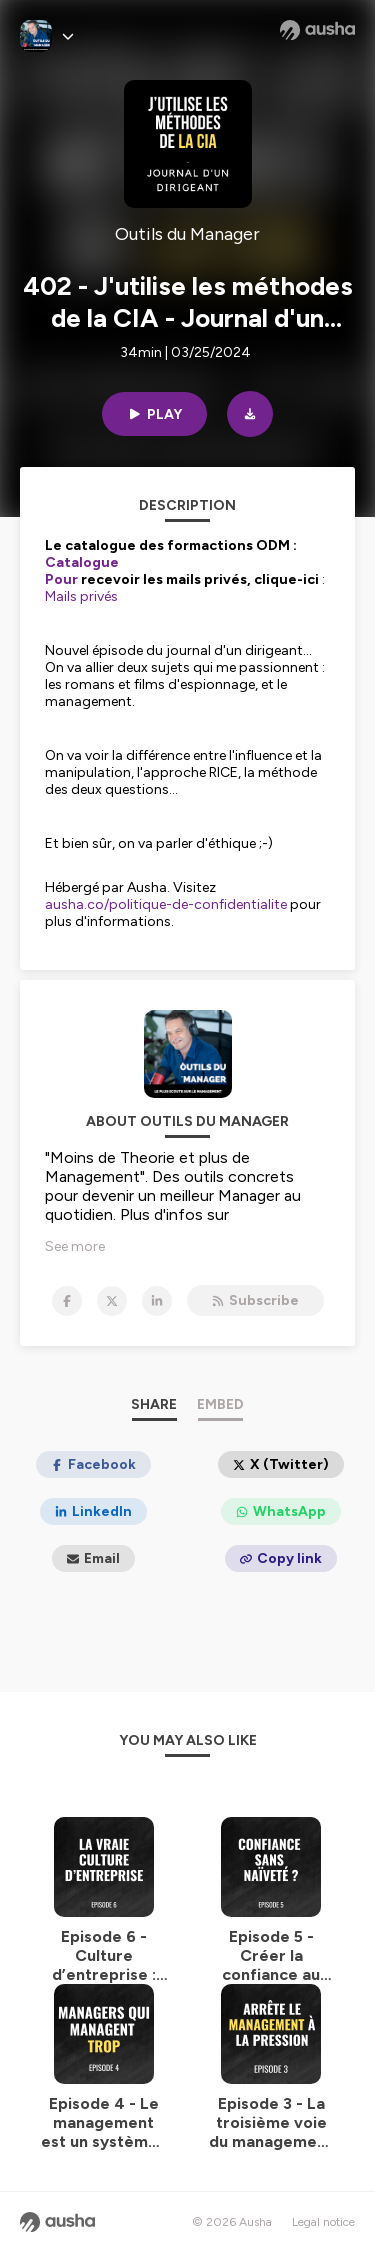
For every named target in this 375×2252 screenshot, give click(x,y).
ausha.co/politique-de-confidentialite (166, 904)
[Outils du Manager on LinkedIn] (157, 1301)
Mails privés (81, 596)
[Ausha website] (317, 30)
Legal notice (323, 2222)
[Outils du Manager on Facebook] (67, 1301)
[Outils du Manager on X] (112, 1301)
